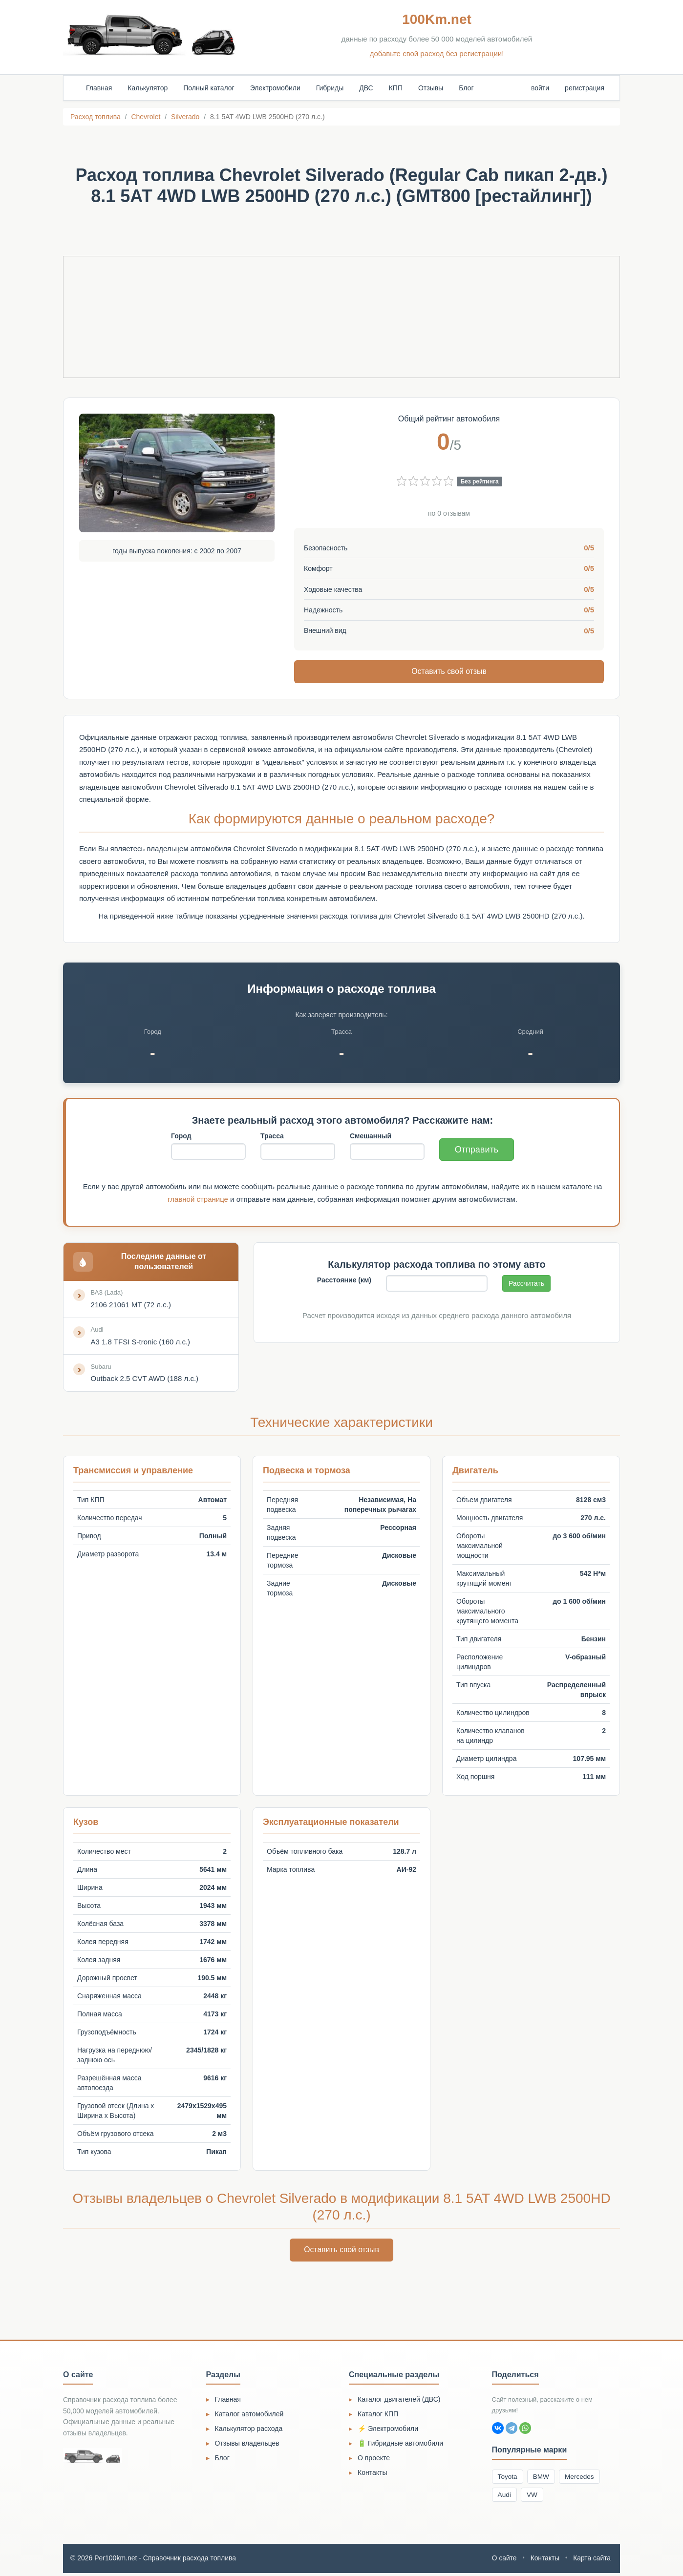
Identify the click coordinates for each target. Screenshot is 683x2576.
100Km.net (436, 19)
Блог (466, 88)
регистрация (584, 88)
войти (540, 88)
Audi (505, 2497)
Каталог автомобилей (249, 2416)
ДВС (366, 88)
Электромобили (275, 88)
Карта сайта (592, 2561)
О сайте (503, 2561)
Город (181, 1136)
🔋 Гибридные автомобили (400, 2445)
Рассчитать (526, 1284)
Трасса (272, 1136)
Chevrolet (145, 117)
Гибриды (329, 88)
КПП (396, 88)
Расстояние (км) (344, 1280)
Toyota (508, 2479)
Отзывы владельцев (247, 2445)
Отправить (476, 1150)
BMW (543, 2479)
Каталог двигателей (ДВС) (399, 2401)
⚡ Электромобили (388, 2430)
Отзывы (430, 88)
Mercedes (583, 2479)
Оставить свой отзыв (449, 671)
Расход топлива (95, 117)
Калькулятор (148, 88)
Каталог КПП (378, 2416)
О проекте (374, 2460)
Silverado (185, 117)
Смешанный (370, 1136)
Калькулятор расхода (249, 2430)
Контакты (372, 2474)
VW (534, 2497)
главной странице (198, 1199)
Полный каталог (208, 88)
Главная (99, 88)
